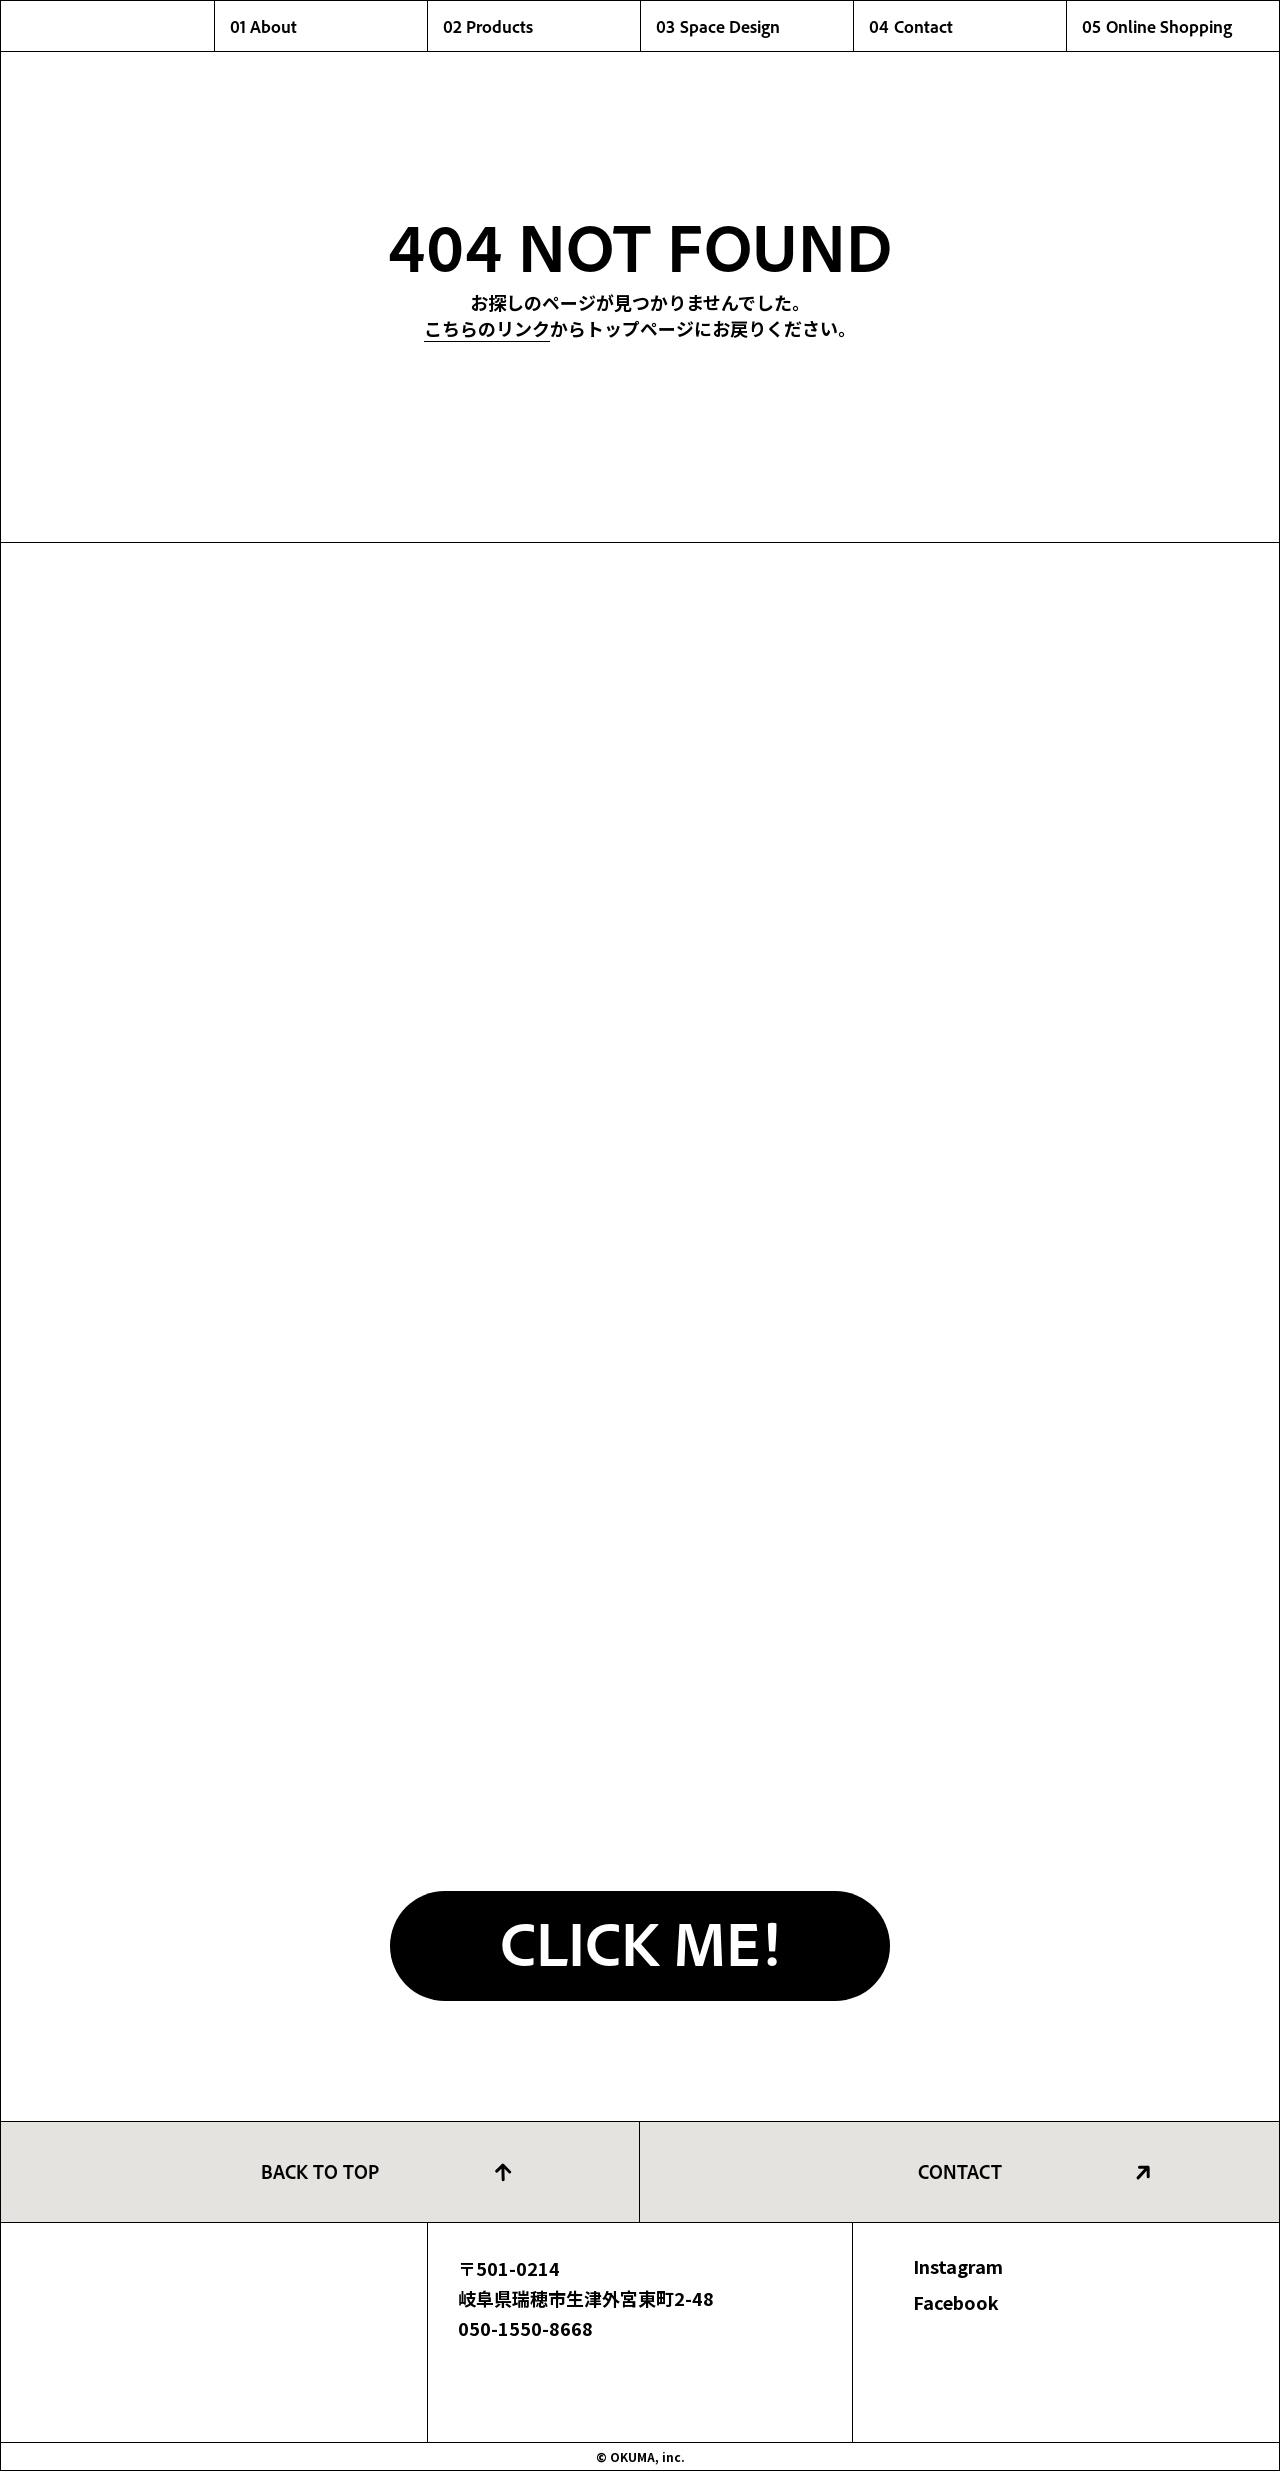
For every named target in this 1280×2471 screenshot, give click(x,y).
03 (754, 26)
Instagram (958, 2266)
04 (967, 26)
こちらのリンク (487, 328)
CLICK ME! (640, 1941)
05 (1180, 26)
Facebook (956, 2302)
